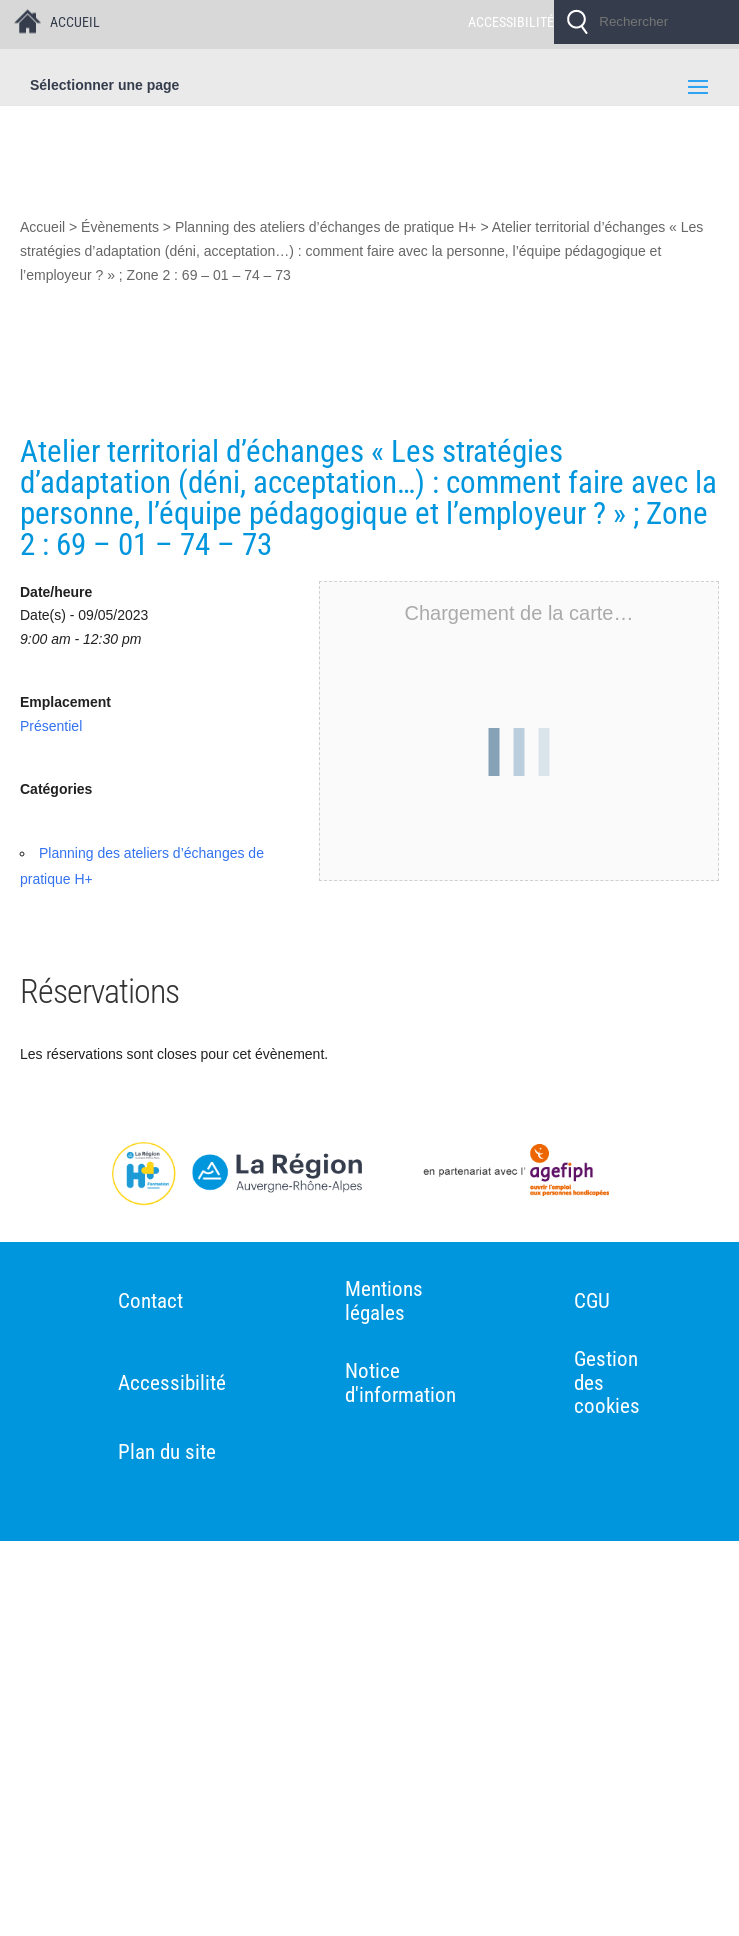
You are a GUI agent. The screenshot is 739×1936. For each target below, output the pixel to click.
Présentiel (51, 726)
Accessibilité (172, 1383)
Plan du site (167, 1452)
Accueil (42, 227)
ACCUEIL (75, 22)
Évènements (120, 227)
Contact (150, 1301)
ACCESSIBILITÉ (511, 22)
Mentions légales (384, 1301)
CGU (593, 1301)
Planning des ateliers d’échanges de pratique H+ (326, 227)
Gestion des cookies (608, 1383)
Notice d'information (400, 1383)
